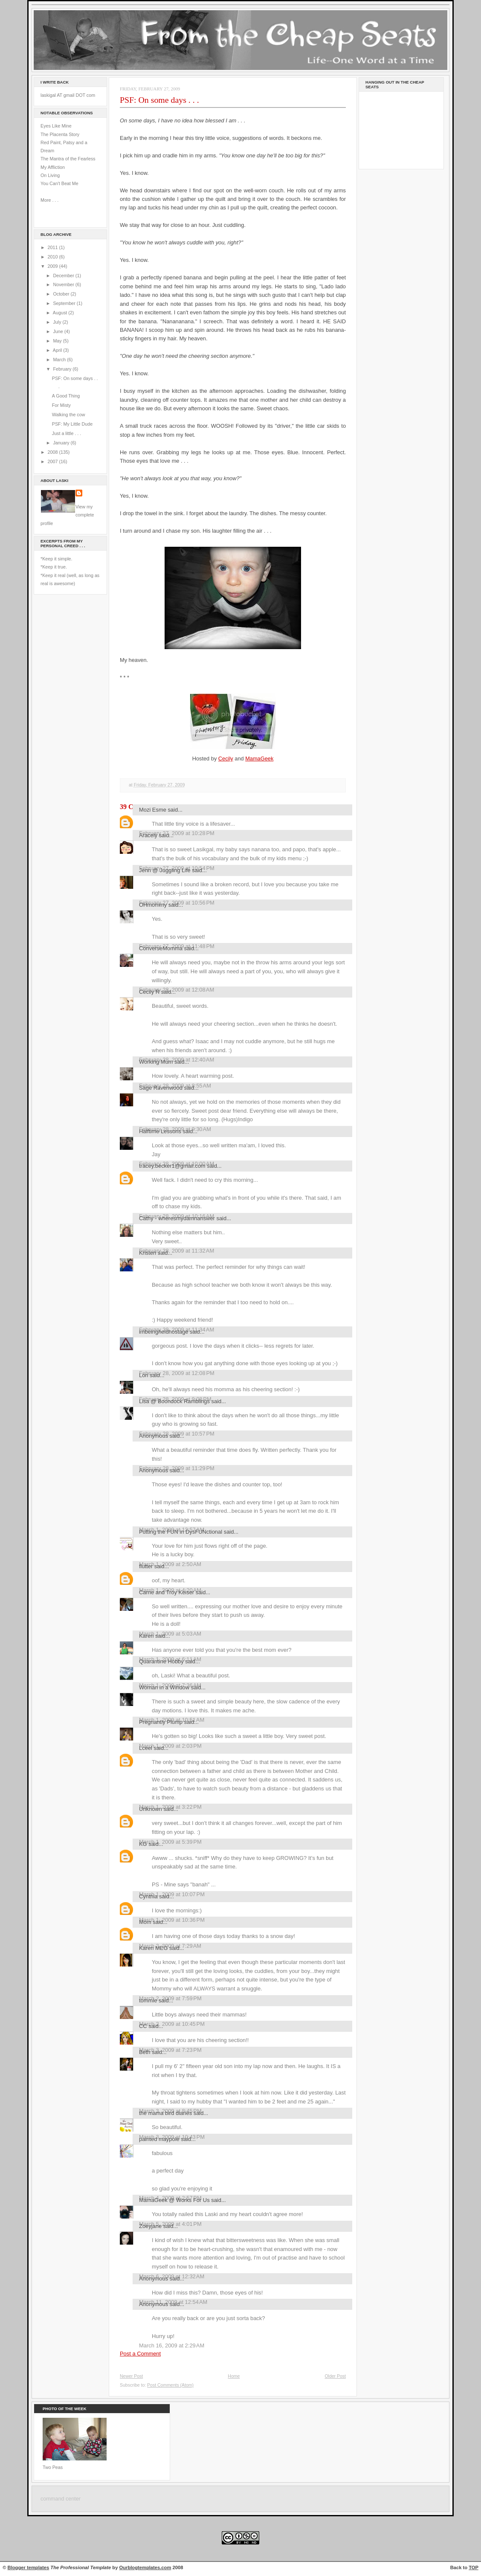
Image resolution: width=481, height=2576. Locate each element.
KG (143, 1844)
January (61, 442)
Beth (145, 2052)
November (64, 284)
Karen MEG (153, 1948)
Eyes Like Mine (56, 125)
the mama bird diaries (165, 2113)
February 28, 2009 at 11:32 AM (176, 1250)
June (58, 331)
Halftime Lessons (160, 1131)
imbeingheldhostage (163, 1332)
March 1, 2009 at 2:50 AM (170, 1564)
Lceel (145, 1748)
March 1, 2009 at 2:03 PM (170, 1746)
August (60, 312)
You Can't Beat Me (59, 183)
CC (143, 2026)
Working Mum (156, 1062)
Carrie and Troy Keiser (166, 1592)
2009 (53, 266)
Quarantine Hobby (161, 1661)
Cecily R (149, 992)
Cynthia (148, 1896)
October (61, 293)
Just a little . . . (66, 433)
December (64, 275)
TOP (473, 2567)
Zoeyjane (150, 2226)
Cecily (225, 758)
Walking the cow (68, 414)
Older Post (335, 2376)
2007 (53, 461)
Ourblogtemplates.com (145, 2567)
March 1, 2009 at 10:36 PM (172, 1920)
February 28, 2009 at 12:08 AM (176, 989)
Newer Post (131, 2376)
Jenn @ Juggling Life (165, 870)
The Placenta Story (60, 134)
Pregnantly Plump (161, 1722)
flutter (146, 1566)
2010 (53, 256)
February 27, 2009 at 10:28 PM (176, 833)
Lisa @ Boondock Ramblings (174, 1401)
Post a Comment (140, 2353)
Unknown (150, 1809)
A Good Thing (66, 395)
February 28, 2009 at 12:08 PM (176, 1373)
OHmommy (153, 905)
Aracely (148, 835)
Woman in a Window (164, 1687)
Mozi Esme (152, 809)
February (62, 368)
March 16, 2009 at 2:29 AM (171, 2345)
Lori (143, 1375)
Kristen (147, 1253)
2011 (53, 247)
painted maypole (159, 2139)
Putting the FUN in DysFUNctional (180, 1532)
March (60, 359)
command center (61, 2499)
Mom (145, 1922)
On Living (50, 175)
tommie (148, 2000)
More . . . (49, 200)
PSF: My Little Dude (72, 423)
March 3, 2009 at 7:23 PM (170, 2050)
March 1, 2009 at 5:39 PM (170, 1842)
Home (234, 2376)
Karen (146, 1636)
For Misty (61, 405)
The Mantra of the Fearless (68, 158)
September (64, 303)
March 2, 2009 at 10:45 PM (172, 2024)
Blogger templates (28, 2567)
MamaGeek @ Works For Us (174, 2200)
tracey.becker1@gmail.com (172, 1166)
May (58, 340)
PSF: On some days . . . (159, 99)
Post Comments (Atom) (170, 2385)
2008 (53, 452)
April (58, 350)
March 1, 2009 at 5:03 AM (170, 1633)
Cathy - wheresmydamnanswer (177, 1218)
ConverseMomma (161, 948)
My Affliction (53, 167)
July (57, 322)
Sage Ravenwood (161, 1088)
